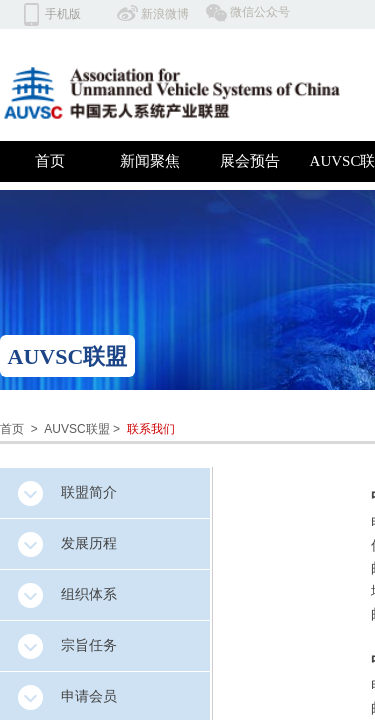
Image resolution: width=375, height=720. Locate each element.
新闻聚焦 (150, 161)
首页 (50, 161)
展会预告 (250, 161)
